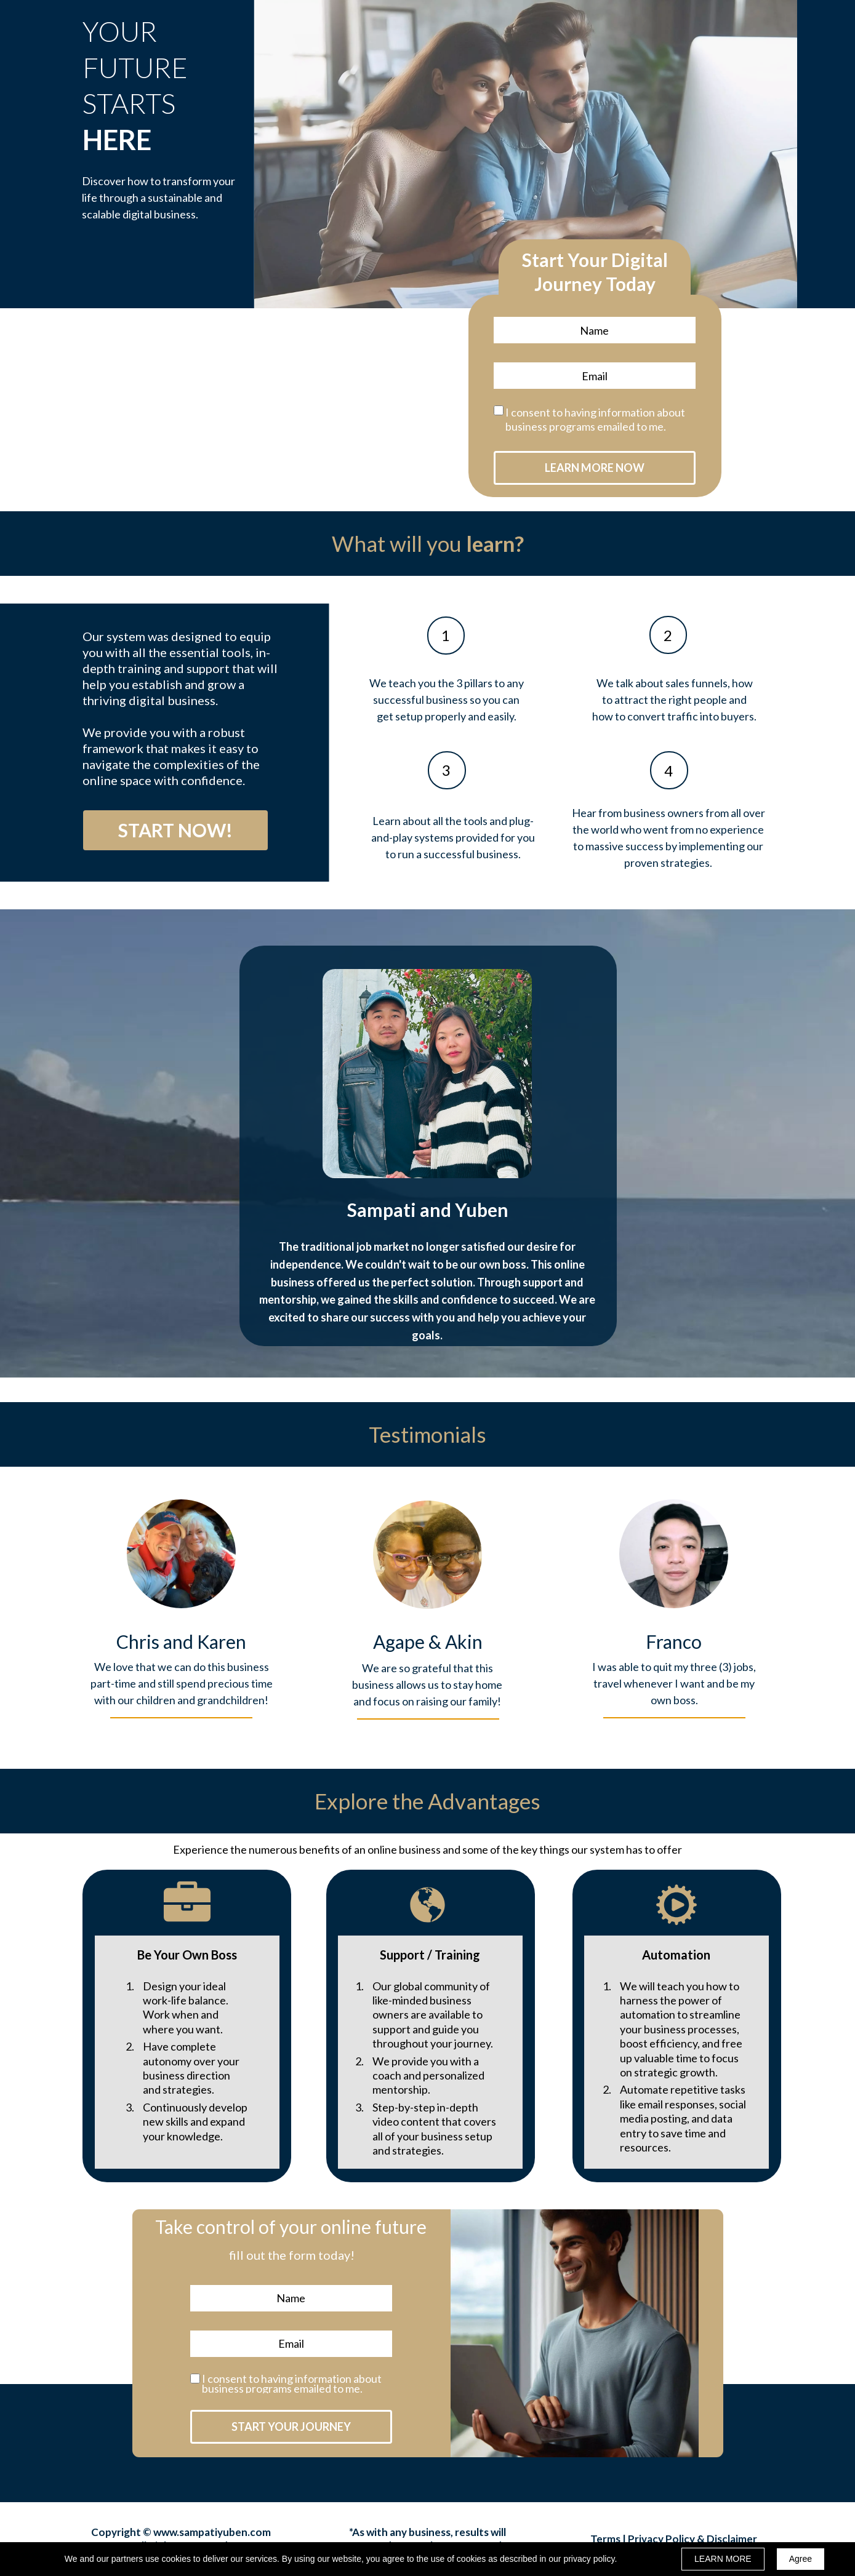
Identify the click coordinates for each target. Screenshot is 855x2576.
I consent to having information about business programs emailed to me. (595, 419)
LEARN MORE (723, 2559)
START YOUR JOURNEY (291, 2427)
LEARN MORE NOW (595, 468)
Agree (800, 2559)
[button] (175, 830)
